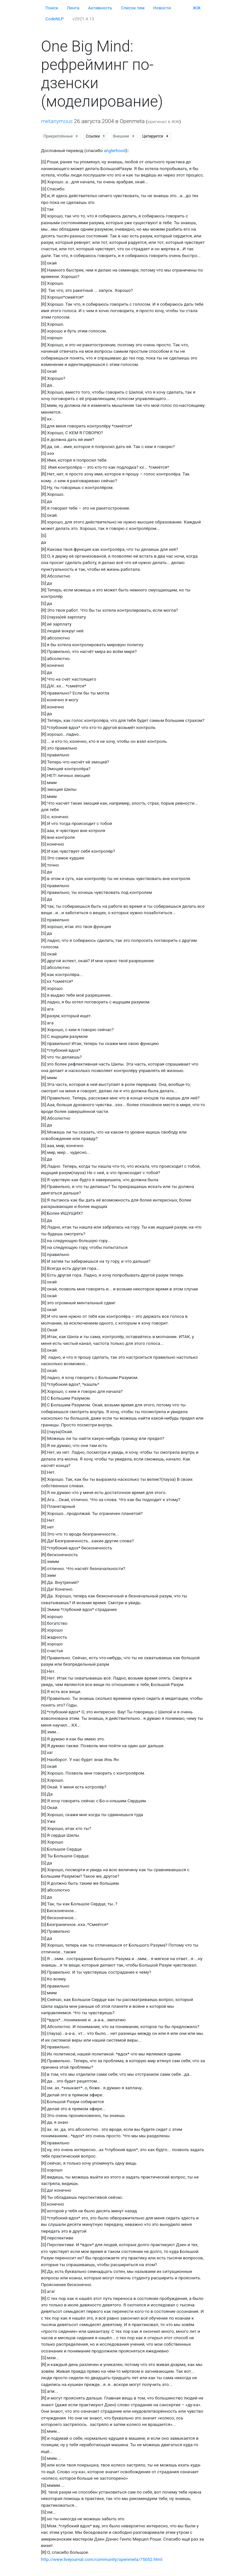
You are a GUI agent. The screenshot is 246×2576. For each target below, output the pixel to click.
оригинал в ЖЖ (163, 121)
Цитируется (155, 136)
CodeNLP (54, 18)
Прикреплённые (60, 136)
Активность (100, 7)
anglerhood (115, 150)
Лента (73, 7)
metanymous (57, 121)
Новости (162, 7)
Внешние (124, 136)
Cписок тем (132, 7)
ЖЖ (197, 7)
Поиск (51, 7)
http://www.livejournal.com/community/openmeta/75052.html (101, 2559)
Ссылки (96, 136)
